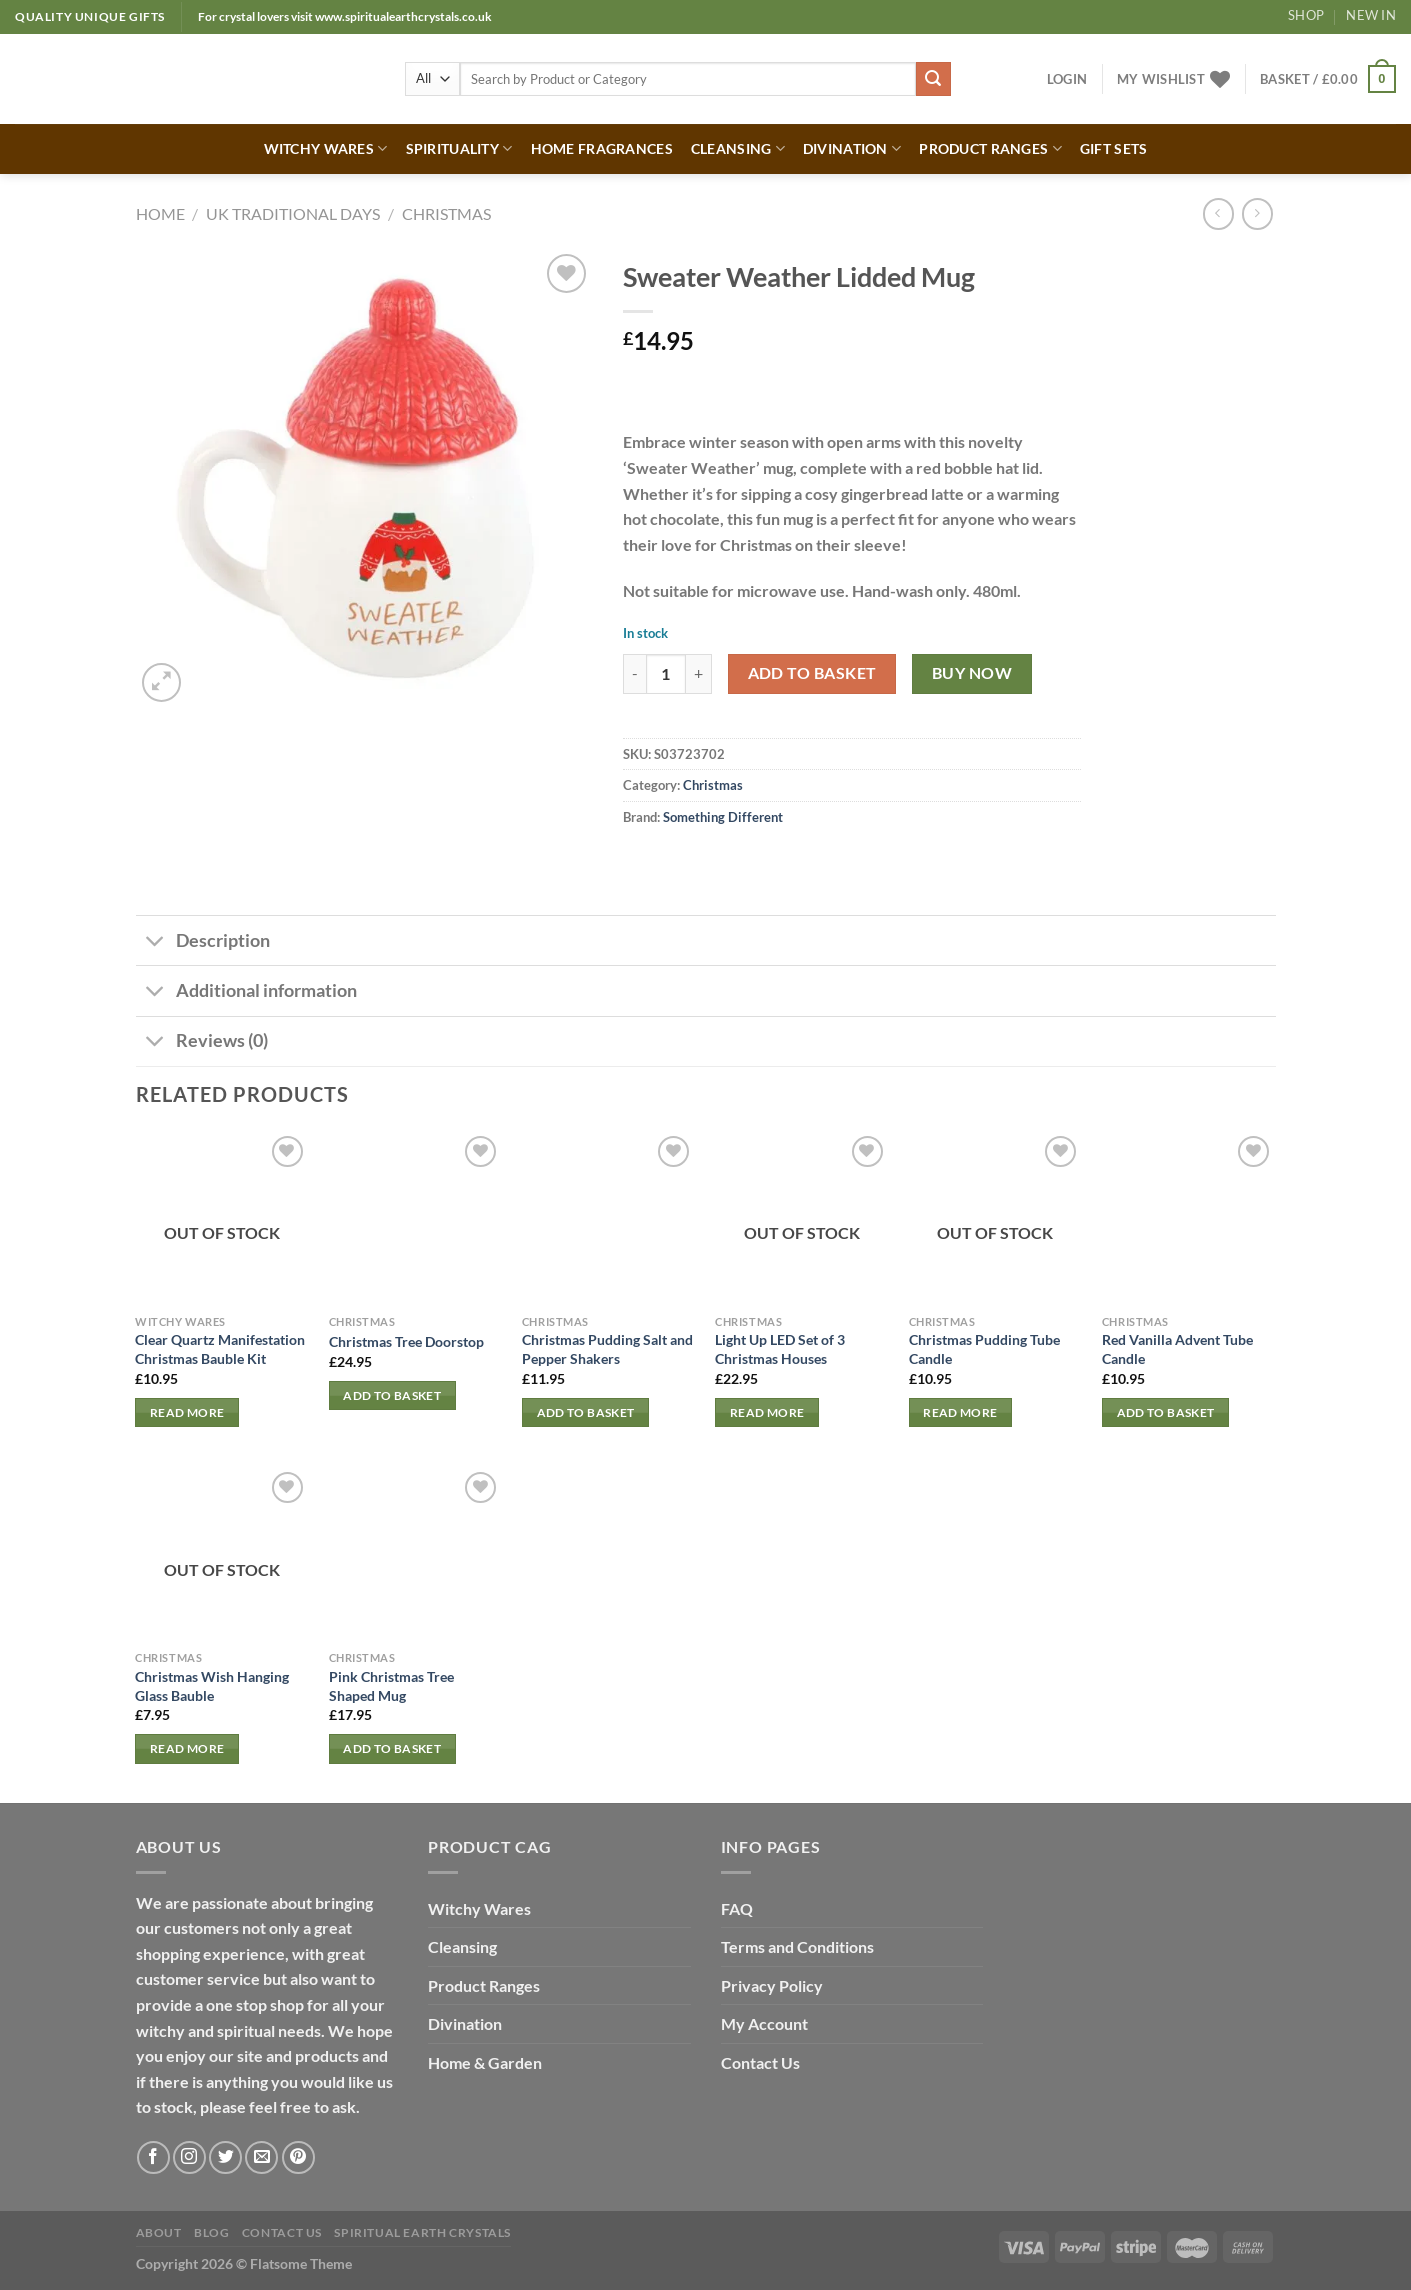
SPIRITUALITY (459, 148)
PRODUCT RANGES (990, 148)
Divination (465, 2023)
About (159, 2232)
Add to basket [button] (392, 1395)
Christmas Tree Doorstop (406, 1341)
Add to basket (812, 673)
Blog (211, 2232)
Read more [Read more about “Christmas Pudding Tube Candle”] (960, 1412)
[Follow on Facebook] (153, 2157)
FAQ (737, 1908)
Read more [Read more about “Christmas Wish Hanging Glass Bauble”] (187, 1748)
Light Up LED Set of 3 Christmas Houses (780, 1349)
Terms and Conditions (797, 1946)
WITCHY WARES (326, 148)
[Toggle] (155, 942)
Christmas (446, 213)
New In (1371, 15)
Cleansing (462, 1946)
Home (160, 213)
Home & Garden (485, 2062)
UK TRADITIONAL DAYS (293, 213)
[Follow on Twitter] (225, 2157)
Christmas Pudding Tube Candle (984, 1349)
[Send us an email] (261, 2157)
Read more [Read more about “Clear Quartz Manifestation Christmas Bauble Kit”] (187, 1412)
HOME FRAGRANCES (602, 148)
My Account (764, 2023)
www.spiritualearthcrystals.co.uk (403, 16)
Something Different (723, 817)
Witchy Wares (479, 1908)
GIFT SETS (1114, 148)
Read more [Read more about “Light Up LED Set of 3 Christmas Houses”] (767, 1412)
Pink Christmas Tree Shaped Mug (391, 1686)
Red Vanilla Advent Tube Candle (1177, 1349)
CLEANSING (738, 148)
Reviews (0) (202, 1043)
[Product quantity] (666, 674)
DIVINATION (852, 148)
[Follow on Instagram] (189, 2157)
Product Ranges (484, 1985)
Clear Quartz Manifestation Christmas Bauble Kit (220, 1349)
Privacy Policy (772, 1985)
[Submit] (933, 79)
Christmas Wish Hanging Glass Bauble (212, 1686)
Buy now (972, 673)
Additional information (246, 992)
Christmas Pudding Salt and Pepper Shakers (607, 1349)
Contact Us (760, 2062)
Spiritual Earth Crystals (422, 2232)
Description (203, 942)
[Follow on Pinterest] (298, 2157)
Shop (1306, 15)
